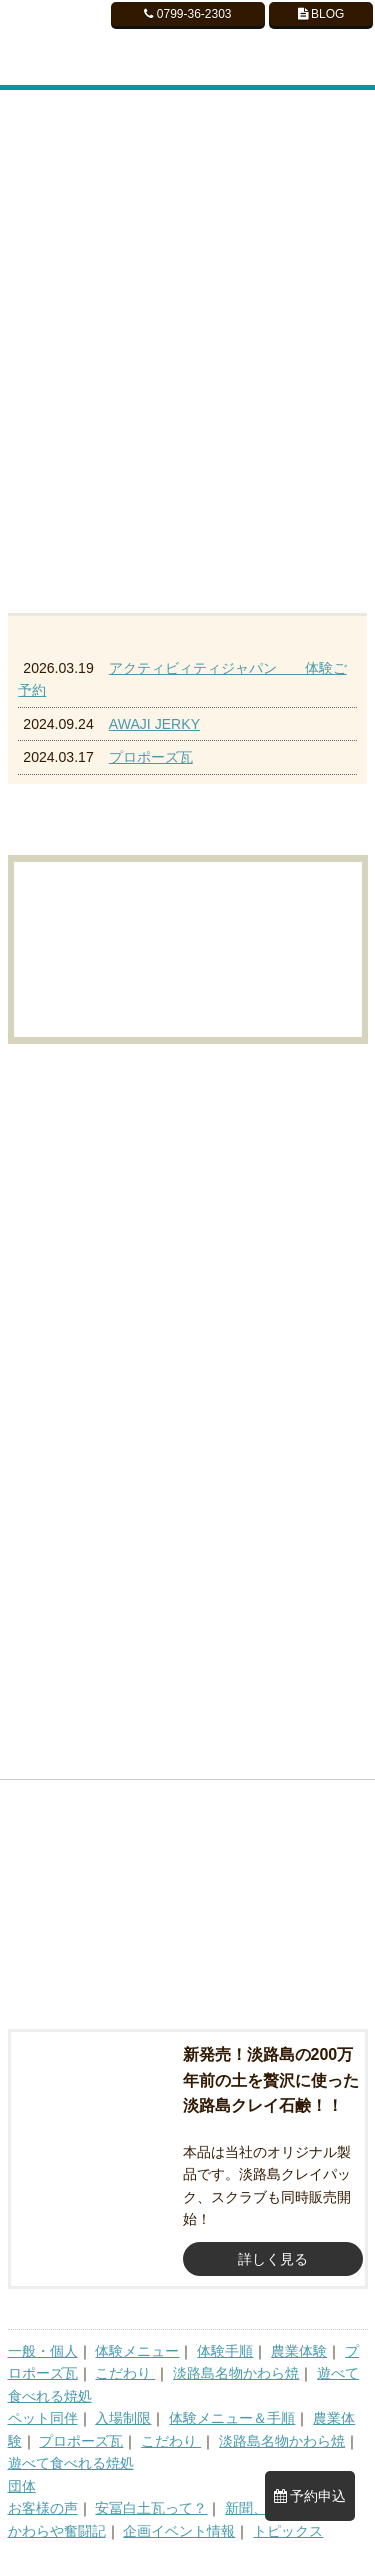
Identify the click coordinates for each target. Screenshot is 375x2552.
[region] (187, 346)
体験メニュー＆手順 (232, 2418)
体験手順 (225, 2351)
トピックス (288, 2531)
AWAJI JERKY (154, 724)
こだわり (125, 2373)
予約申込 (310, 2496)
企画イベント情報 (179, 2531)
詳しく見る (273, 2259)
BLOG (321, 14)
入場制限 (123, 2418)
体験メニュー (137, 2351)
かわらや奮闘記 (57, 2531)
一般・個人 (43, 2351)
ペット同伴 (43, 2418)
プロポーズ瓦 (151, 757)
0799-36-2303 (187, 14)
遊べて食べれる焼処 (71, 2463)
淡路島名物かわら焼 (236, 2373)
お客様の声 (43, 2508)
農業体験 (299, 2351)
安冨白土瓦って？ (151, 2508)
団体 (22, 2486)
